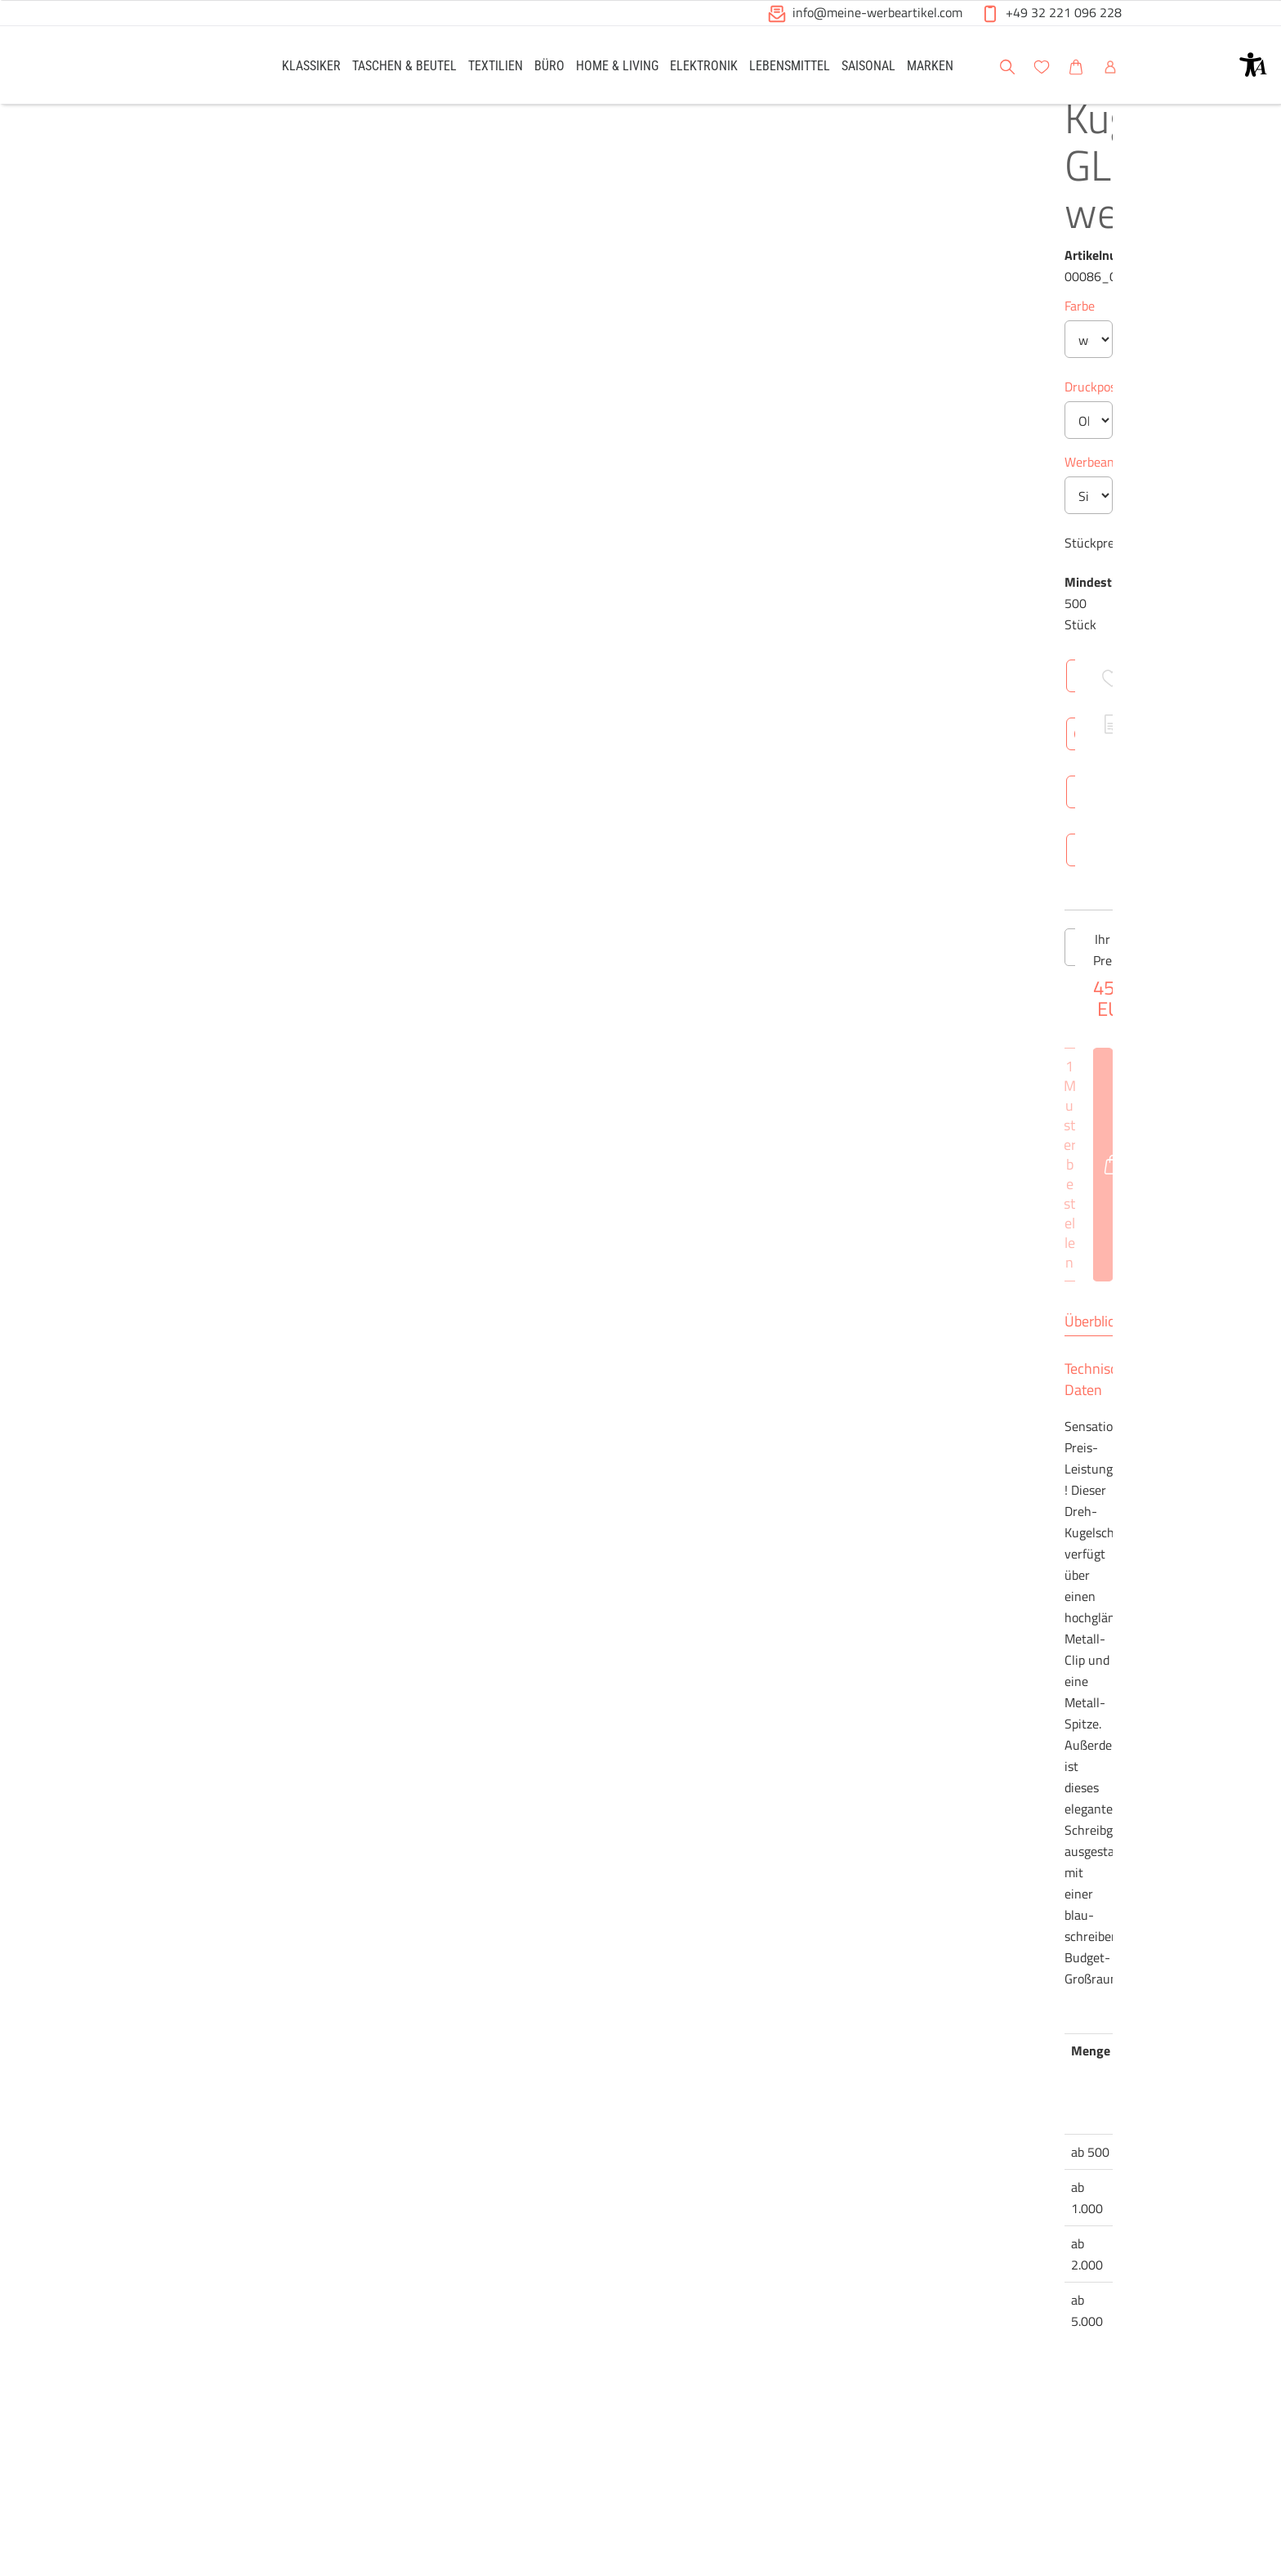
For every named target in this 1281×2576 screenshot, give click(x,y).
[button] (1253, 64)
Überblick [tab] (596, 1685)
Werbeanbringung (617, 612)
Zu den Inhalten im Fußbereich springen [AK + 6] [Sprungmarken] (0, 0)
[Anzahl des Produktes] (640, 1320)
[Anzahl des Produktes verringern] (584, 1320)
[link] (311, 65)
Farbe (583, 341)
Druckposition (606, 537)
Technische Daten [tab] (702, 1685)
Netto (720, 1969)
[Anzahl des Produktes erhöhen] (697, 1320)
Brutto (775, 1969)
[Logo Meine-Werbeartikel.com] (200, 67)
